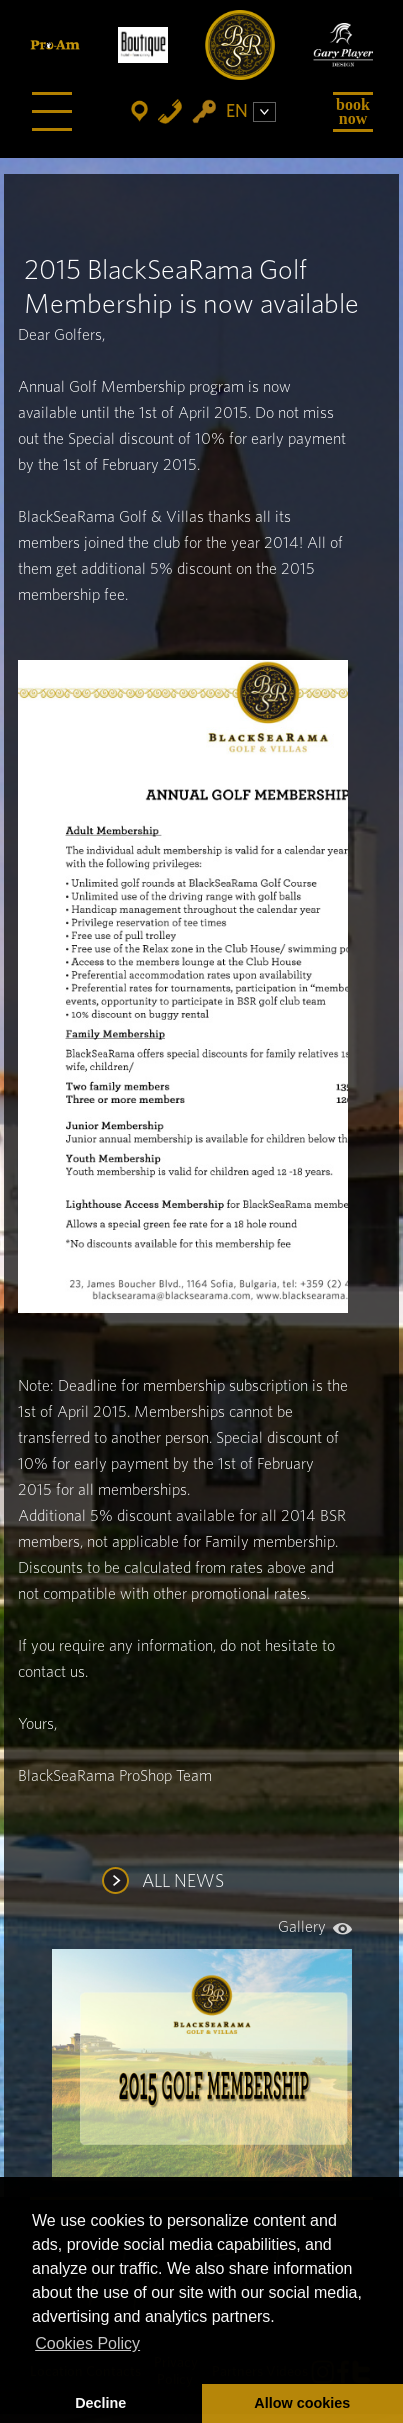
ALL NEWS (183, 1882)
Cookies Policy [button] (87, 2343)
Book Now (353, 111)
